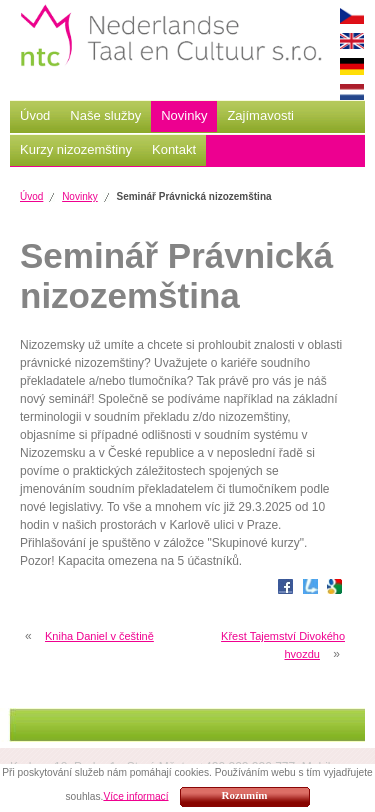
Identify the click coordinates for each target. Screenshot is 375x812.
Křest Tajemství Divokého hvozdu (283, 645)
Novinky (184, 115)
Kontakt (174, 149)
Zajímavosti (260, 115)
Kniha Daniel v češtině (99, 636)
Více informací (135, 795)
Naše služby (105, 115)
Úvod (35, 115)
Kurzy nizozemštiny (76, 149)
